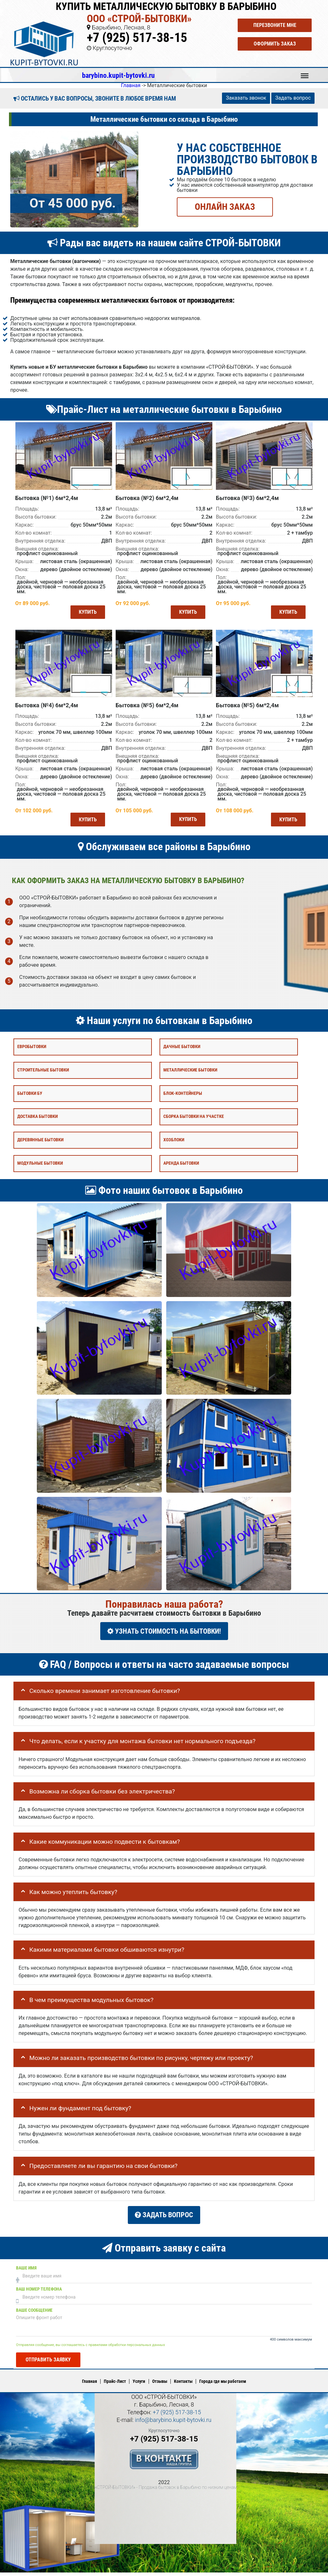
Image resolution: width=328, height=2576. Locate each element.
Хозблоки (173, 1149)
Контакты (183, 2384)
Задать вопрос (293, 98)
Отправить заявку (48, 2363)
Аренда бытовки (181, 1172)
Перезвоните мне (274, 25)
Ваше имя (26, 2271)
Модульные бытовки (40, 1172)
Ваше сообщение (34, 2314)
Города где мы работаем (222, 2384)
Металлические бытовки (190, 1079)
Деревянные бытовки (40, 1149)
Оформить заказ (275, 44)
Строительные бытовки (43, 1079)
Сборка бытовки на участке (193, 1125)
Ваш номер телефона (39, 2292)
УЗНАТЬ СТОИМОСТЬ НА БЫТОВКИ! (164, 1640)
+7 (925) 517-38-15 (137, 37)
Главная (89, 2384)
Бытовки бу (29, 1102)
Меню (305, 73)
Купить (85, 615)
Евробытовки (31, 1055)
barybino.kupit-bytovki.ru (118, 75)
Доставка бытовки (37, 1125)
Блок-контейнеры (182, 1102)
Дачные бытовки (181, 1055)
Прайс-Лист (115, 2384)
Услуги (139, 2384)
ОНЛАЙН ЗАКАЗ (225, 206)
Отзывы (159, 2384)
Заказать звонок (246, 98)
